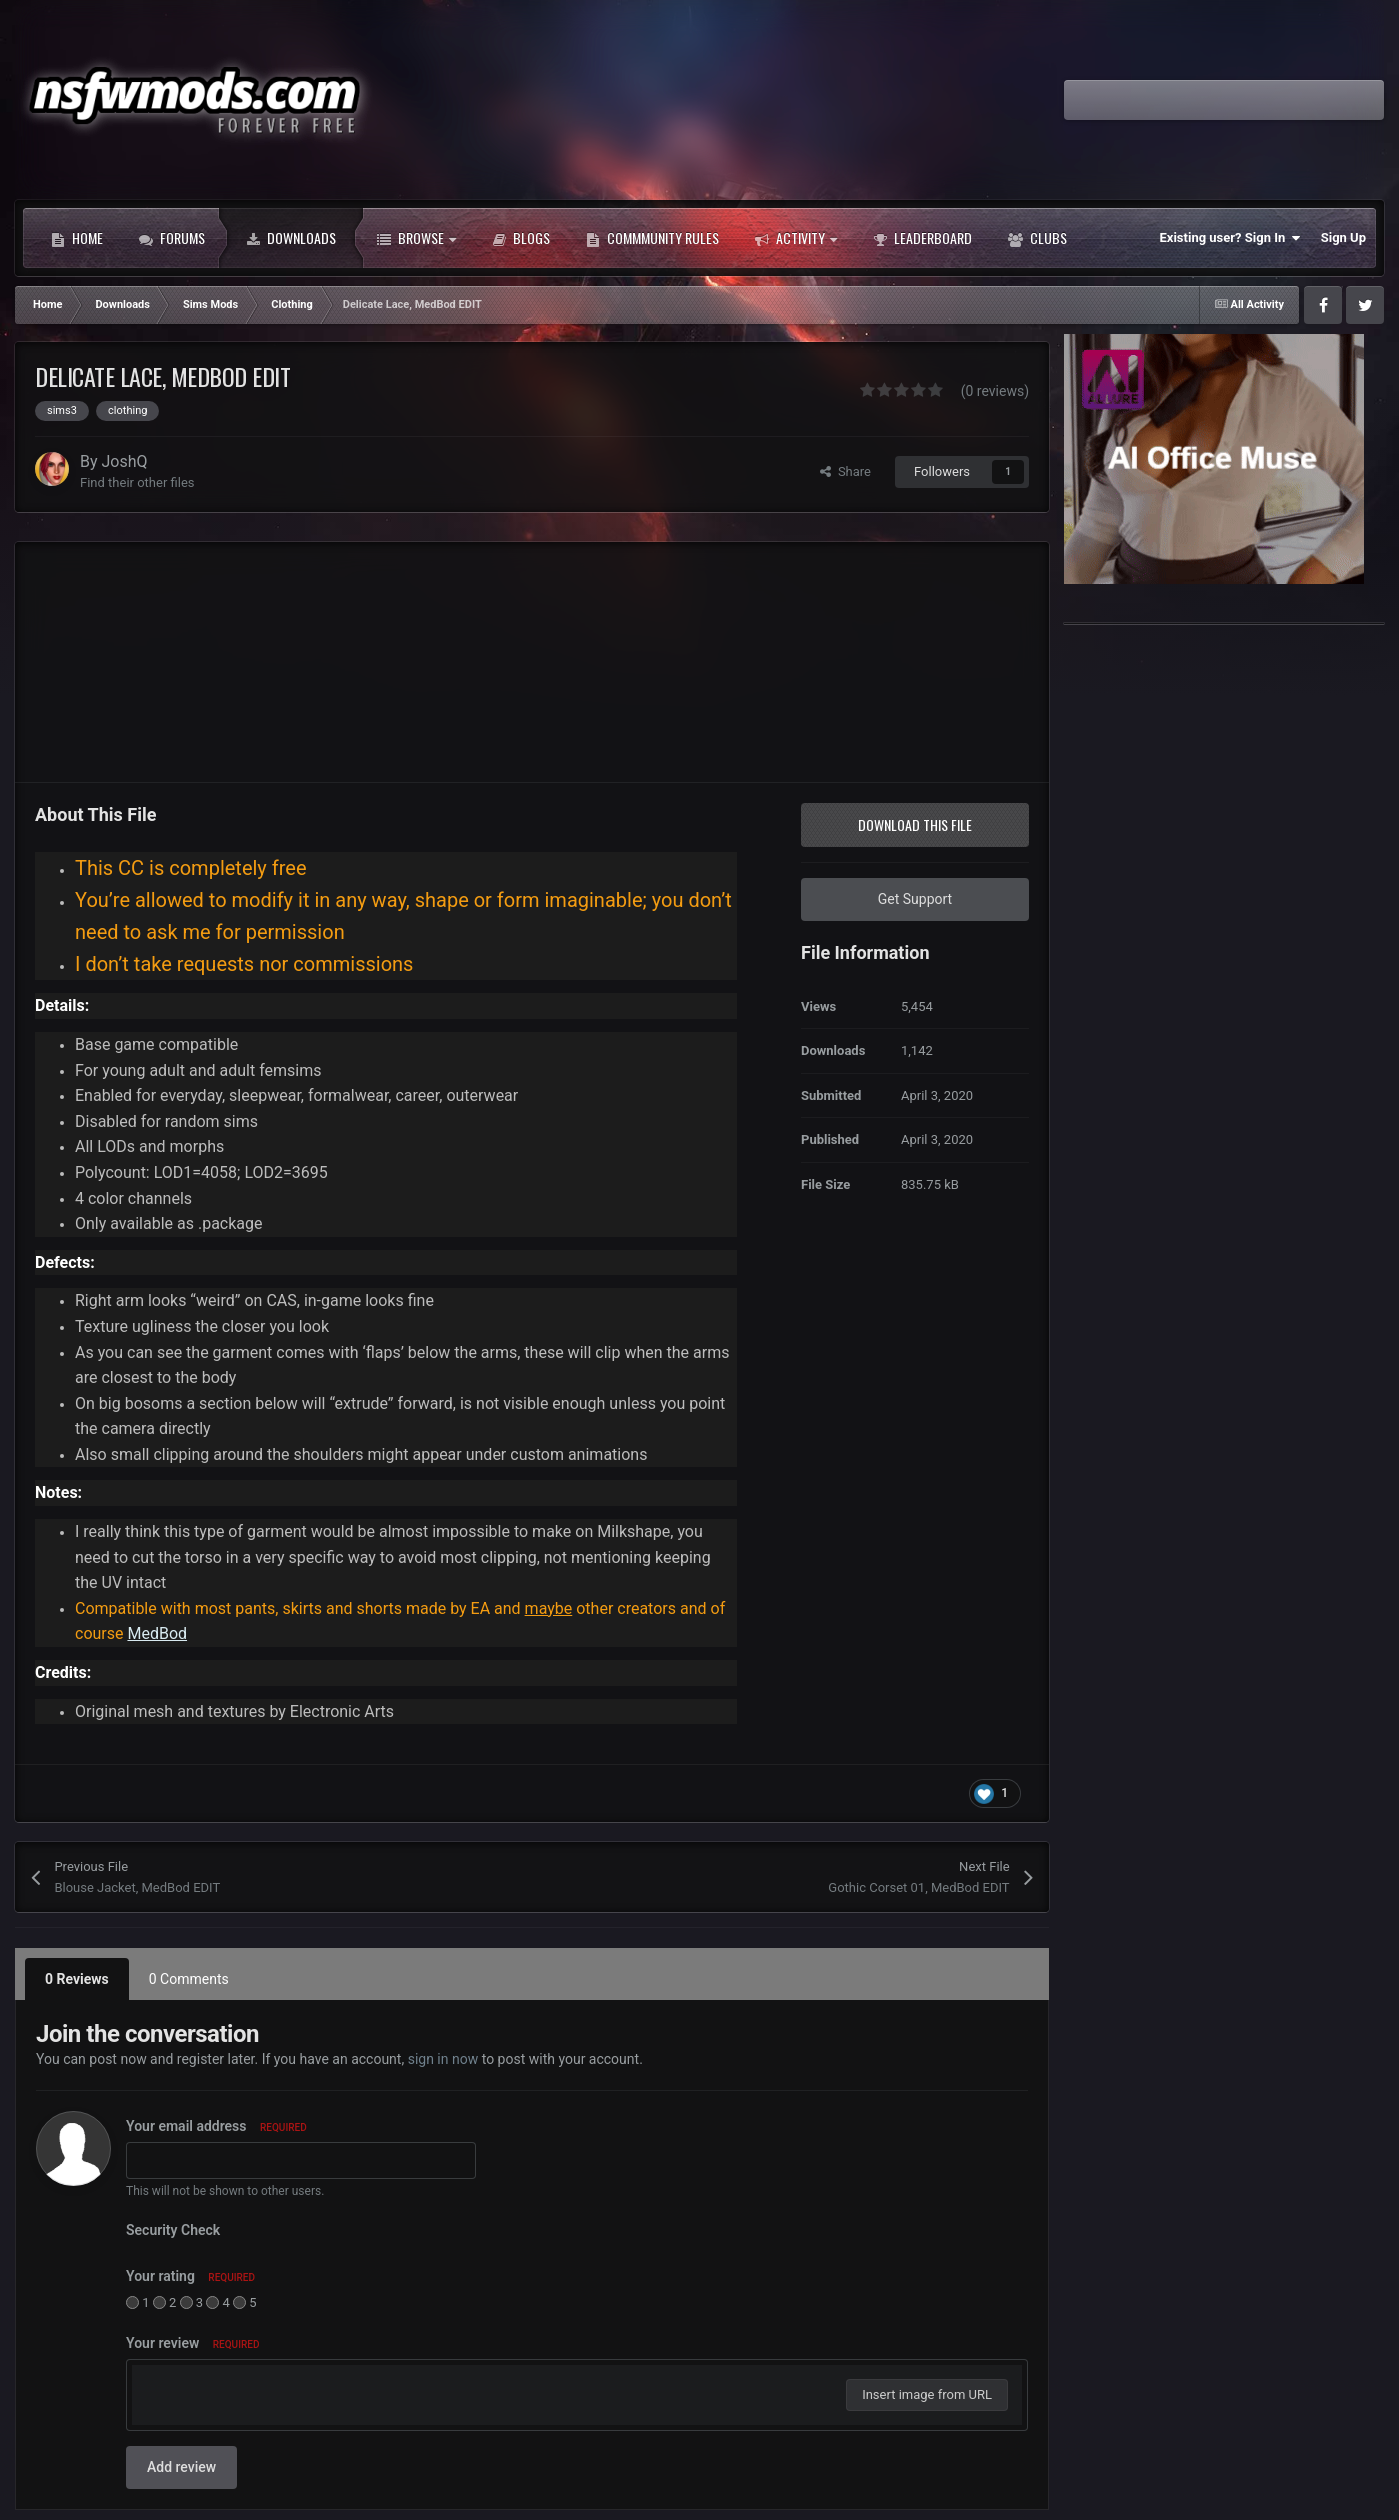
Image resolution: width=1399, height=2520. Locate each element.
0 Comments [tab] (189, 1979)
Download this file (915, 824)
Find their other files (137, 482)
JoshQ (125, 461)
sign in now (443, 2059)
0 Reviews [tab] (77, 1979)
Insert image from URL (927, 2394)
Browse (416, 238)
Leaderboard (922, 238)
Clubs (1037, 238)
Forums (172, 238)
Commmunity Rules (652, 238)
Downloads (291, 238)
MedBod (157, 1633)
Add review (181, 2467)
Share (845, 471)
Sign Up (1343, 237)
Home (77, 238)
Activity (796, 238)
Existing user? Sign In (1230, 238)
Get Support (915, 899)
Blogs (521, 238)
